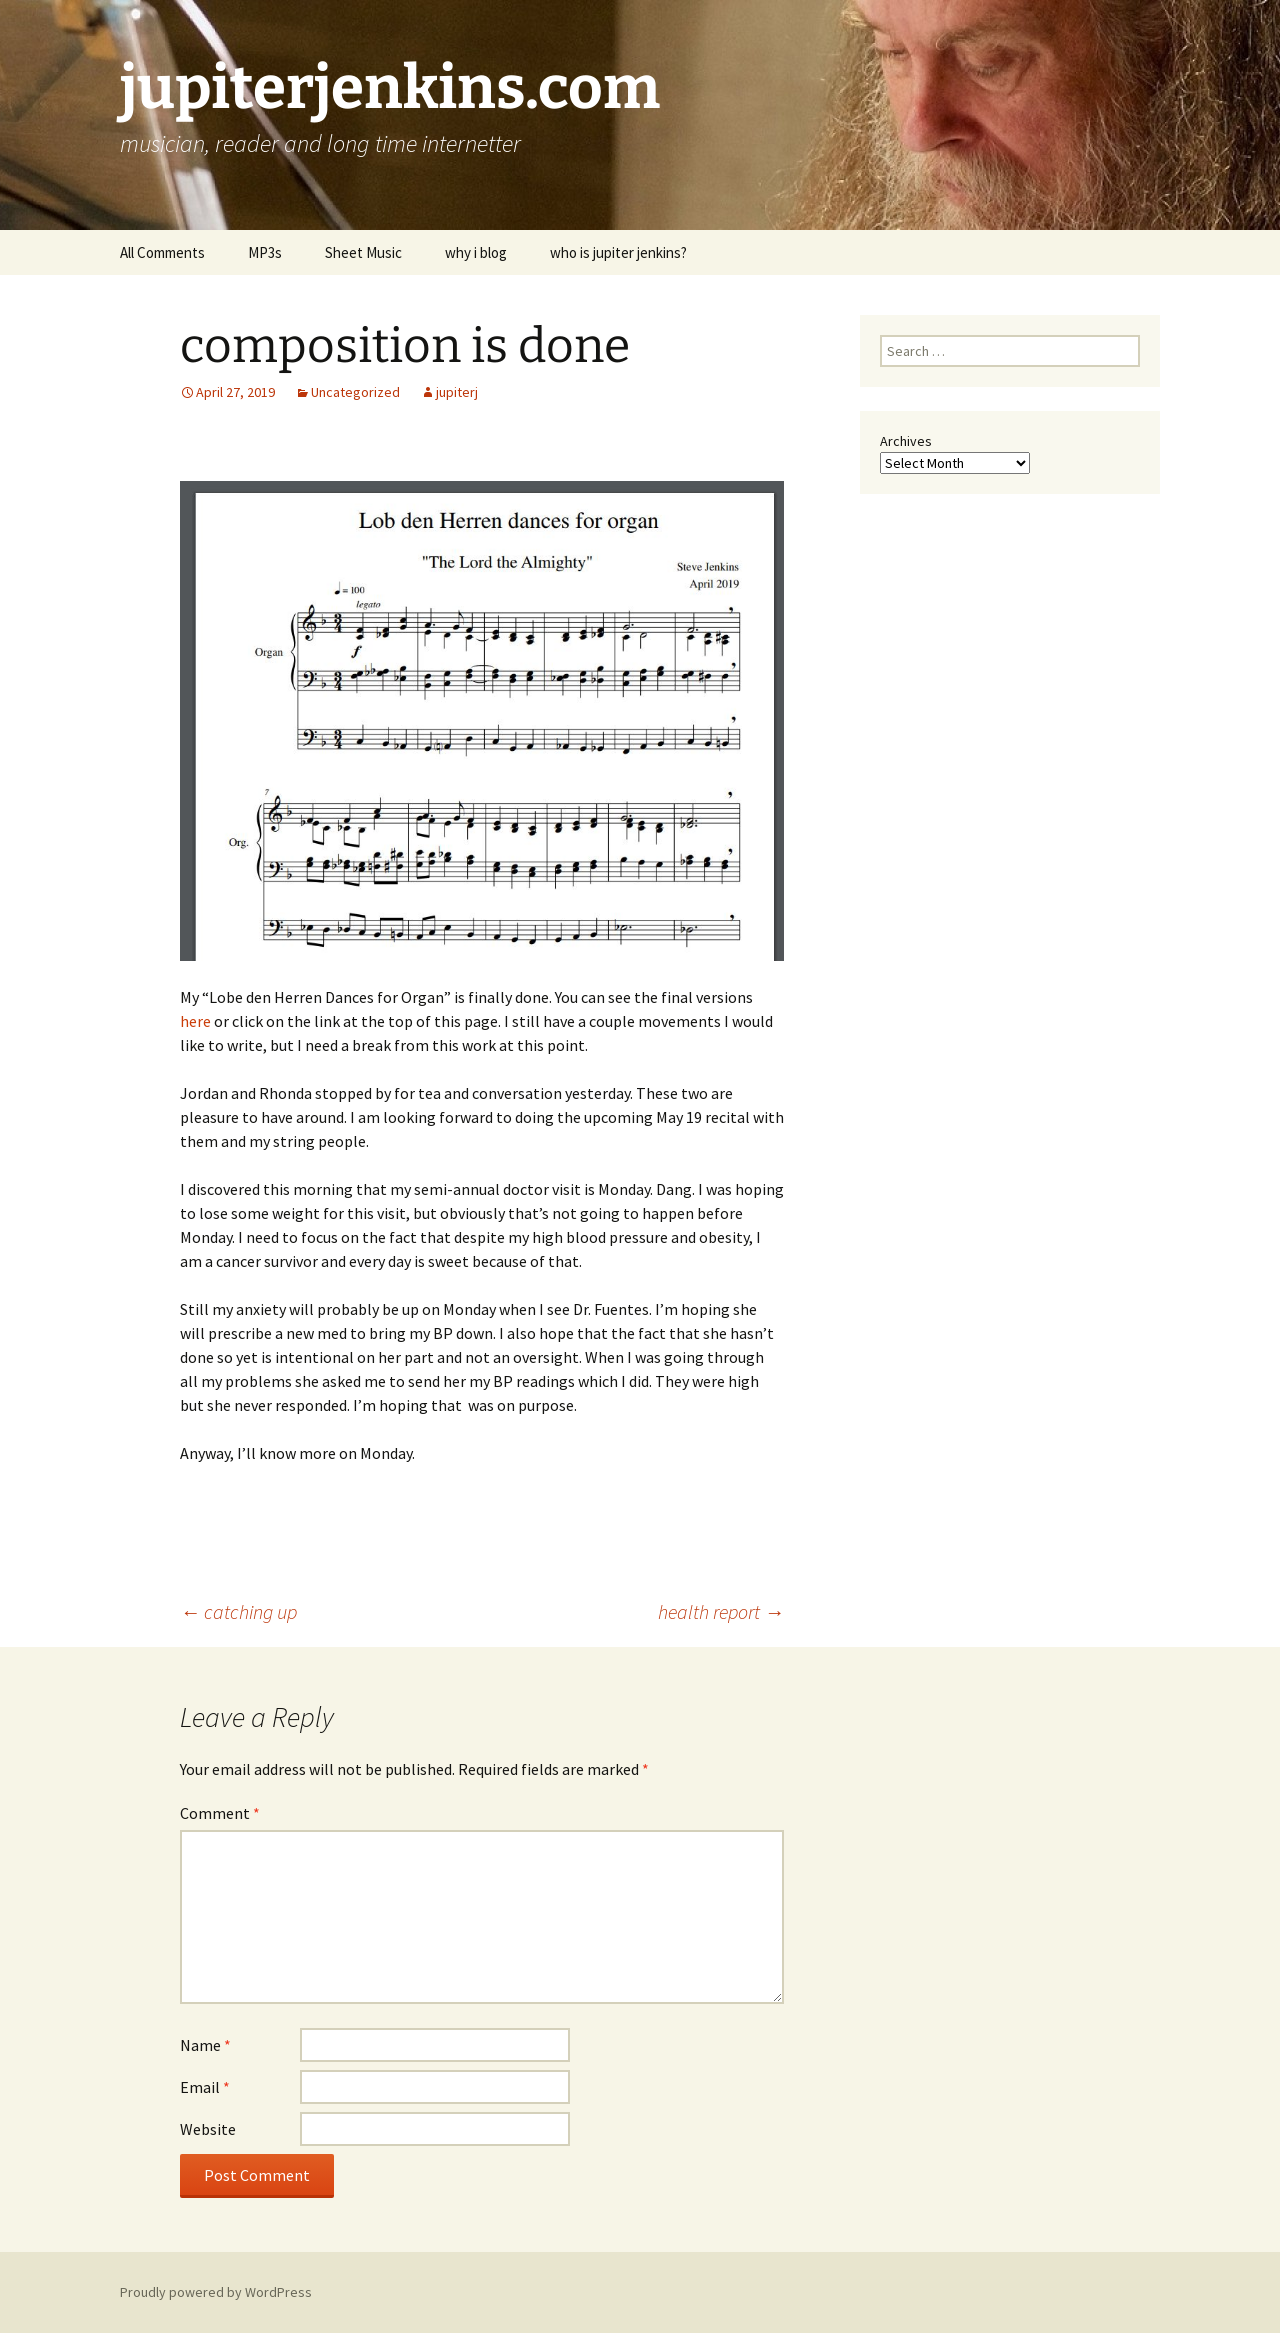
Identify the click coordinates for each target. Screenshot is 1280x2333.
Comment (220, 1813)
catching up (238, 1611)
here (195, 1021)
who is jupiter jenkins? (618, 252)
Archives (906, 441)
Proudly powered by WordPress (216, 2292)
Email (205, 2087)
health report (721, 1611)
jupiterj (457, 392)
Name (205, 2045)
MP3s (265, 252)
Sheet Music (363, 252)
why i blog (476, 252)
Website (208, 2129)
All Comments (162, 252)
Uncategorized (355, 392)
